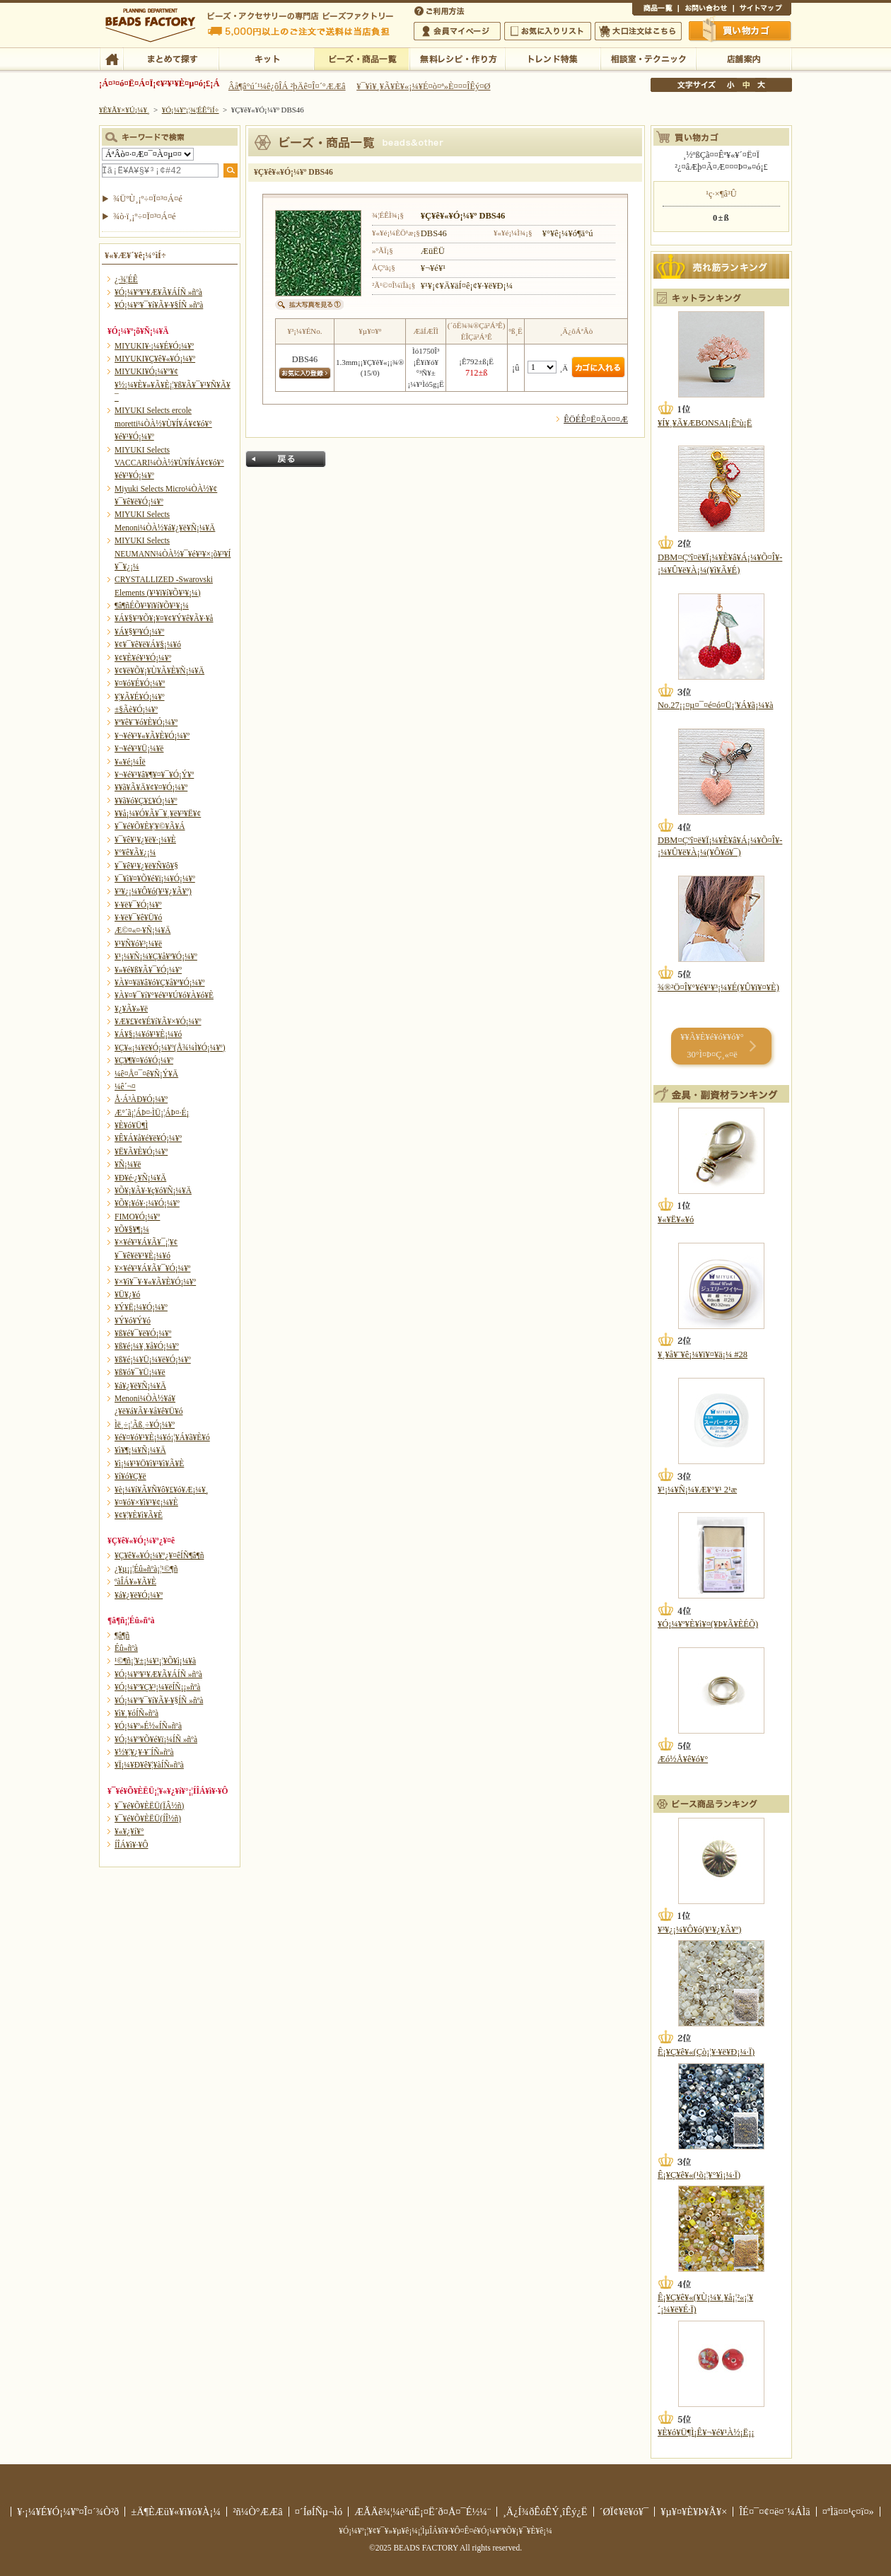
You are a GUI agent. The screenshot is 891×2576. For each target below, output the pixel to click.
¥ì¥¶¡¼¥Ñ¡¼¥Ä (140, 1450)
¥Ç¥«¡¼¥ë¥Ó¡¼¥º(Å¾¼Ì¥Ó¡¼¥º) (170, 1047)
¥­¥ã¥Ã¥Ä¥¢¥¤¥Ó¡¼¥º (151, 787)
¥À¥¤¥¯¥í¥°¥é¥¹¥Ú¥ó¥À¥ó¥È (164, 995)
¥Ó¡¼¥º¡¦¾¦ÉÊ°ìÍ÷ (362, 58)
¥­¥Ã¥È (266, 58)
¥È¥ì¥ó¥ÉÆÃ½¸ (553, 58)
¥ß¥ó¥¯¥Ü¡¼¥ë (140, 1372)
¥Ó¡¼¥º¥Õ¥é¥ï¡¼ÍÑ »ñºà (156, 1739)
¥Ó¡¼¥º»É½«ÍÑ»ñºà (148, 1726)
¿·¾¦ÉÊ (126, 279)
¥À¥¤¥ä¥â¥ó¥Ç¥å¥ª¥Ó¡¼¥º (159, 982)
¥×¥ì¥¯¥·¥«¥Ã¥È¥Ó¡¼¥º (155, 1281)
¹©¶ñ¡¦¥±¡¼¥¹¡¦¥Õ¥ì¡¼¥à (155, 1661)
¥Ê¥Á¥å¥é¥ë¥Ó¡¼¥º (148, 1138)
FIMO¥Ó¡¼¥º (137, 1216)
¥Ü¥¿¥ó (127, 1294)
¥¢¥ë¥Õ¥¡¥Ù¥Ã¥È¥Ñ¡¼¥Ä (159, 670)
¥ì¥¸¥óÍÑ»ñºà (136, 1713)
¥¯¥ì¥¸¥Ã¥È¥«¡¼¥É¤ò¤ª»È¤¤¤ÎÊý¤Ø (423, 86)
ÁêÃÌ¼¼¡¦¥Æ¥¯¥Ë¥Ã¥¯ (648, 58)
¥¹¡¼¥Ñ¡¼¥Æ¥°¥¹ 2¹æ (697, 1490)
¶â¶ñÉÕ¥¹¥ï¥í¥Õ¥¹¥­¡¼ (152, 605)
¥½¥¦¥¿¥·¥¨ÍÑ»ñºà (144, 1752)
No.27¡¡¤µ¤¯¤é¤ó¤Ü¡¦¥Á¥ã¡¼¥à (715, 705)
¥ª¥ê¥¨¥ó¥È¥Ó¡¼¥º (146, 722)
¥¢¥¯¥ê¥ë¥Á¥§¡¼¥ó (148, 644)
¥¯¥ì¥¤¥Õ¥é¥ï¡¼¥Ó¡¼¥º (155, 878)
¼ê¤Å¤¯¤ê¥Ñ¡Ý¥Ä (146, 1073)
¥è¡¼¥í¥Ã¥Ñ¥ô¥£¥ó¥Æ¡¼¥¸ (162, 1489)
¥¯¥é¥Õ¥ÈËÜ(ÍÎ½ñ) (148, 1818)
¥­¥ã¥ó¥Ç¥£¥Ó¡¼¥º (146, 800)
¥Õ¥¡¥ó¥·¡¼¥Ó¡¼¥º (147, 1203)
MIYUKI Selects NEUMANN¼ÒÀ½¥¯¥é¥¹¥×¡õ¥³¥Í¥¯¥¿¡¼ (173, 553)
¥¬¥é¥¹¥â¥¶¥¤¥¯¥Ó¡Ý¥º (154, 774)
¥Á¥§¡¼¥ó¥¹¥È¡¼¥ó (148, 1034)
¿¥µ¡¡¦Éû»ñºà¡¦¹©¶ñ (146, 1569)
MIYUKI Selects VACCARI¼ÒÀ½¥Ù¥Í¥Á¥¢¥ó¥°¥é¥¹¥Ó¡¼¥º (169, 463)
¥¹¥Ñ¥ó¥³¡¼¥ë (138, 943)
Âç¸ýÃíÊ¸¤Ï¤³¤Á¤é (638, 31)
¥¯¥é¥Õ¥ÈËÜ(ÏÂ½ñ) (149, 1806)
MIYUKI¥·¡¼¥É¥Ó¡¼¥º (154, 346)
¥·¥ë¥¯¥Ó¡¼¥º (138, 904)
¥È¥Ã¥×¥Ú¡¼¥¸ (124, 109)
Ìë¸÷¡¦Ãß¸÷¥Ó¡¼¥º (145, 1424)
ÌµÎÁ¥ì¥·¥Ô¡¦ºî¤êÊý (457, 58)
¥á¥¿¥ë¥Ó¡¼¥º (139, 1595)
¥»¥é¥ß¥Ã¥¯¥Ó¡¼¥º (148, 969)
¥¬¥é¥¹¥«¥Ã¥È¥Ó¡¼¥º (152, 735)
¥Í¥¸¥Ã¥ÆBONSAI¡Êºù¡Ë (705, 423)
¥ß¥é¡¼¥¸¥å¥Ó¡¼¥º (147, 1346)
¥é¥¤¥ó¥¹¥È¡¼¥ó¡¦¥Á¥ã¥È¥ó (162, 1437)
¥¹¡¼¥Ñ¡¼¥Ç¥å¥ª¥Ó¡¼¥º (156, 956)
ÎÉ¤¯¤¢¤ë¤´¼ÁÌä (774, 2512)
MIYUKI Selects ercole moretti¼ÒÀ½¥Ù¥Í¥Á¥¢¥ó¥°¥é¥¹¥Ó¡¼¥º (163, 423)
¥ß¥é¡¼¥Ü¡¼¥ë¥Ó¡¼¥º (153, 1359)
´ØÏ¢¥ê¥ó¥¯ (624, 2512)
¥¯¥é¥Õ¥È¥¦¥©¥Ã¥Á (150, 826)
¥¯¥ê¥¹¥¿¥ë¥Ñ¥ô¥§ (146, 865)
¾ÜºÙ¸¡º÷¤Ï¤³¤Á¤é (147, 199)
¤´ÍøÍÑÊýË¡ (440, 10)
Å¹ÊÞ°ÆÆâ (744, 58)
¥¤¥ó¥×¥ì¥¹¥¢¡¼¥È (146, 1502)
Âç (761, 85)
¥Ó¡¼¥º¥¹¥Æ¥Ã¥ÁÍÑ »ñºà (158, 292)
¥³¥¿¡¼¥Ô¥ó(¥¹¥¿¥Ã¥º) (153, 891)
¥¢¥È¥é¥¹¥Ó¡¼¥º (143, 658)
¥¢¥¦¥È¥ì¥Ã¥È (139, 1515)
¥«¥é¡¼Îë (130, 762)
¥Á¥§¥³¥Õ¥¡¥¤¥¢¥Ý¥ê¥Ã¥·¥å (164, 618)
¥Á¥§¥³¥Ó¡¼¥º (139, 631)
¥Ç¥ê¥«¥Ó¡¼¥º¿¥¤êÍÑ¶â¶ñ (159, 1555)
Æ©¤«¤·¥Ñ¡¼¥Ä (142, 930)
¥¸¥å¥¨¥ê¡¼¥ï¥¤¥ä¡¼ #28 (702, 1354)
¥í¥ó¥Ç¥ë (130, 1476)
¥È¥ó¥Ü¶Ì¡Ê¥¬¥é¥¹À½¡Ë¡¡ (706, 2432)
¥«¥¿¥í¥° (129, 1831)
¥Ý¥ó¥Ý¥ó (133, 1320)
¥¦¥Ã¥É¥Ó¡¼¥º (140, 696)
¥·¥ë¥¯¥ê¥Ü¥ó (138, 917)
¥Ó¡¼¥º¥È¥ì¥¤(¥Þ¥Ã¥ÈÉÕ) (708, 1624)
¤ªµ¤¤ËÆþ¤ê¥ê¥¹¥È (547, 31)
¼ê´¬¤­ (125, 1086)
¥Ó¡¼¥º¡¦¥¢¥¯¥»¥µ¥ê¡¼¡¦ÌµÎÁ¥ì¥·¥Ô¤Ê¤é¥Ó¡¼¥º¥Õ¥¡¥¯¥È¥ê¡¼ (445, 2530)
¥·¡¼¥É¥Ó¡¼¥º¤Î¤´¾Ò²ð (68, 2512)
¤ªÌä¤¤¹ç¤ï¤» (706, 10)
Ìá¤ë (285, 459)
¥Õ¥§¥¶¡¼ (132, 1229)
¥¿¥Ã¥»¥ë (131, 1008)
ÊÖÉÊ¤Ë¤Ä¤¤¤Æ (596, 419)
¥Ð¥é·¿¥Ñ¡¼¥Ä (140, 1177)
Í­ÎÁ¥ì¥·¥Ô (131, 1844)
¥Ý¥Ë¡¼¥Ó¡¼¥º (141, 1307)
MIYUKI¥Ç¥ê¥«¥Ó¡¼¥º (155, 358)
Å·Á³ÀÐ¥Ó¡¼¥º (141, 1099)
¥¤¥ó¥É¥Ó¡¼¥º (140, 683)
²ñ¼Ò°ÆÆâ (258, 2512)
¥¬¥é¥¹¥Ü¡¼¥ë (139, 748)
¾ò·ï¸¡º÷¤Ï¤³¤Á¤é (144, 216)
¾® (731, 85)
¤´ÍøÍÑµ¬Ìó (319, 2512)
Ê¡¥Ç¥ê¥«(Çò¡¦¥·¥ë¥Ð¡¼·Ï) (706, 2052)
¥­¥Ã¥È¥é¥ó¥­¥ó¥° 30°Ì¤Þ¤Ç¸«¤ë (711, 1046)
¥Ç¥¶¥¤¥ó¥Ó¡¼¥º (144, 1060)
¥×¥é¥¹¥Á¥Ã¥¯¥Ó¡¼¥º (152, 1268)
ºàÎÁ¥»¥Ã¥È (135, 1581)
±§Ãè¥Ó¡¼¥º (136, 709)
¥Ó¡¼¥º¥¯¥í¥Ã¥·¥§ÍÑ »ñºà (159, 305)
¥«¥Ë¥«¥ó (676, 1219)
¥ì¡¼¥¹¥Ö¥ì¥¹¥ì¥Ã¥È (149, 1463)
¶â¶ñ (122, 1635)
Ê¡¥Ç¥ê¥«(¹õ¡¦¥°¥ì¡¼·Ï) (699, 2175)
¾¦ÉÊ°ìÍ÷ (655, 10)
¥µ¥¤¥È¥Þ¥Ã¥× (762, 10)
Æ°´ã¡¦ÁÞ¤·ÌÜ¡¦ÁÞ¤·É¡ (152, 1112)
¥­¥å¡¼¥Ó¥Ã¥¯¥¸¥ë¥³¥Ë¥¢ (158, 813)
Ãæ (746, 85)
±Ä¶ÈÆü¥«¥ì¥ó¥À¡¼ (176, 2512)
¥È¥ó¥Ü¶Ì (131, 1125)
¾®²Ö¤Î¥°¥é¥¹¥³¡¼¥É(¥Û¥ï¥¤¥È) (718, 987)
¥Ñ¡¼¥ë (128, 1164)
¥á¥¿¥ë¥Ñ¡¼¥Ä (140, 1385)
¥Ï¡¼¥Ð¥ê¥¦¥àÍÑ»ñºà (149, 1764)
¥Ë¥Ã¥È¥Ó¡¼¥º (141, 1151)
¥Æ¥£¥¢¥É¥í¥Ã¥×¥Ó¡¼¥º (158, 1021)
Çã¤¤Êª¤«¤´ (740, 30)
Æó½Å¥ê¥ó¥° (683, 1759)
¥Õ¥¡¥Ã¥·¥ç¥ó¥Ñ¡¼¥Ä (153, 1190)
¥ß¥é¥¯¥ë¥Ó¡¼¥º (143, 1333)
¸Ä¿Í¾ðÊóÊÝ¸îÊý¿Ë (545, 2512)
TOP (111, 58)
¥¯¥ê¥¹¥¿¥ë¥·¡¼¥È (145, 839)
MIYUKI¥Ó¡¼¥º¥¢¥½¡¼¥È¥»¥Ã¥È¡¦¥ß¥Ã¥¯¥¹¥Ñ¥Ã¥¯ (173, 384)
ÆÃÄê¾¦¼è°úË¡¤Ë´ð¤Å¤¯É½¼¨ (422, 2512)
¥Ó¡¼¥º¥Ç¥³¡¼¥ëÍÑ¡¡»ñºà (157, 1687)
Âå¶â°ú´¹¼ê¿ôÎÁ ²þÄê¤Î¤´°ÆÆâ (287, 86)
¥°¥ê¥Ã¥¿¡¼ (135, 852)
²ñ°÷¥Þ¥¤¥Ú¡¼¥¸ (457, 31)
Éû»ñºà (126, 1648)
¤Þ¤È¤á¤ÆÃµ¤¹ (171, 58)
